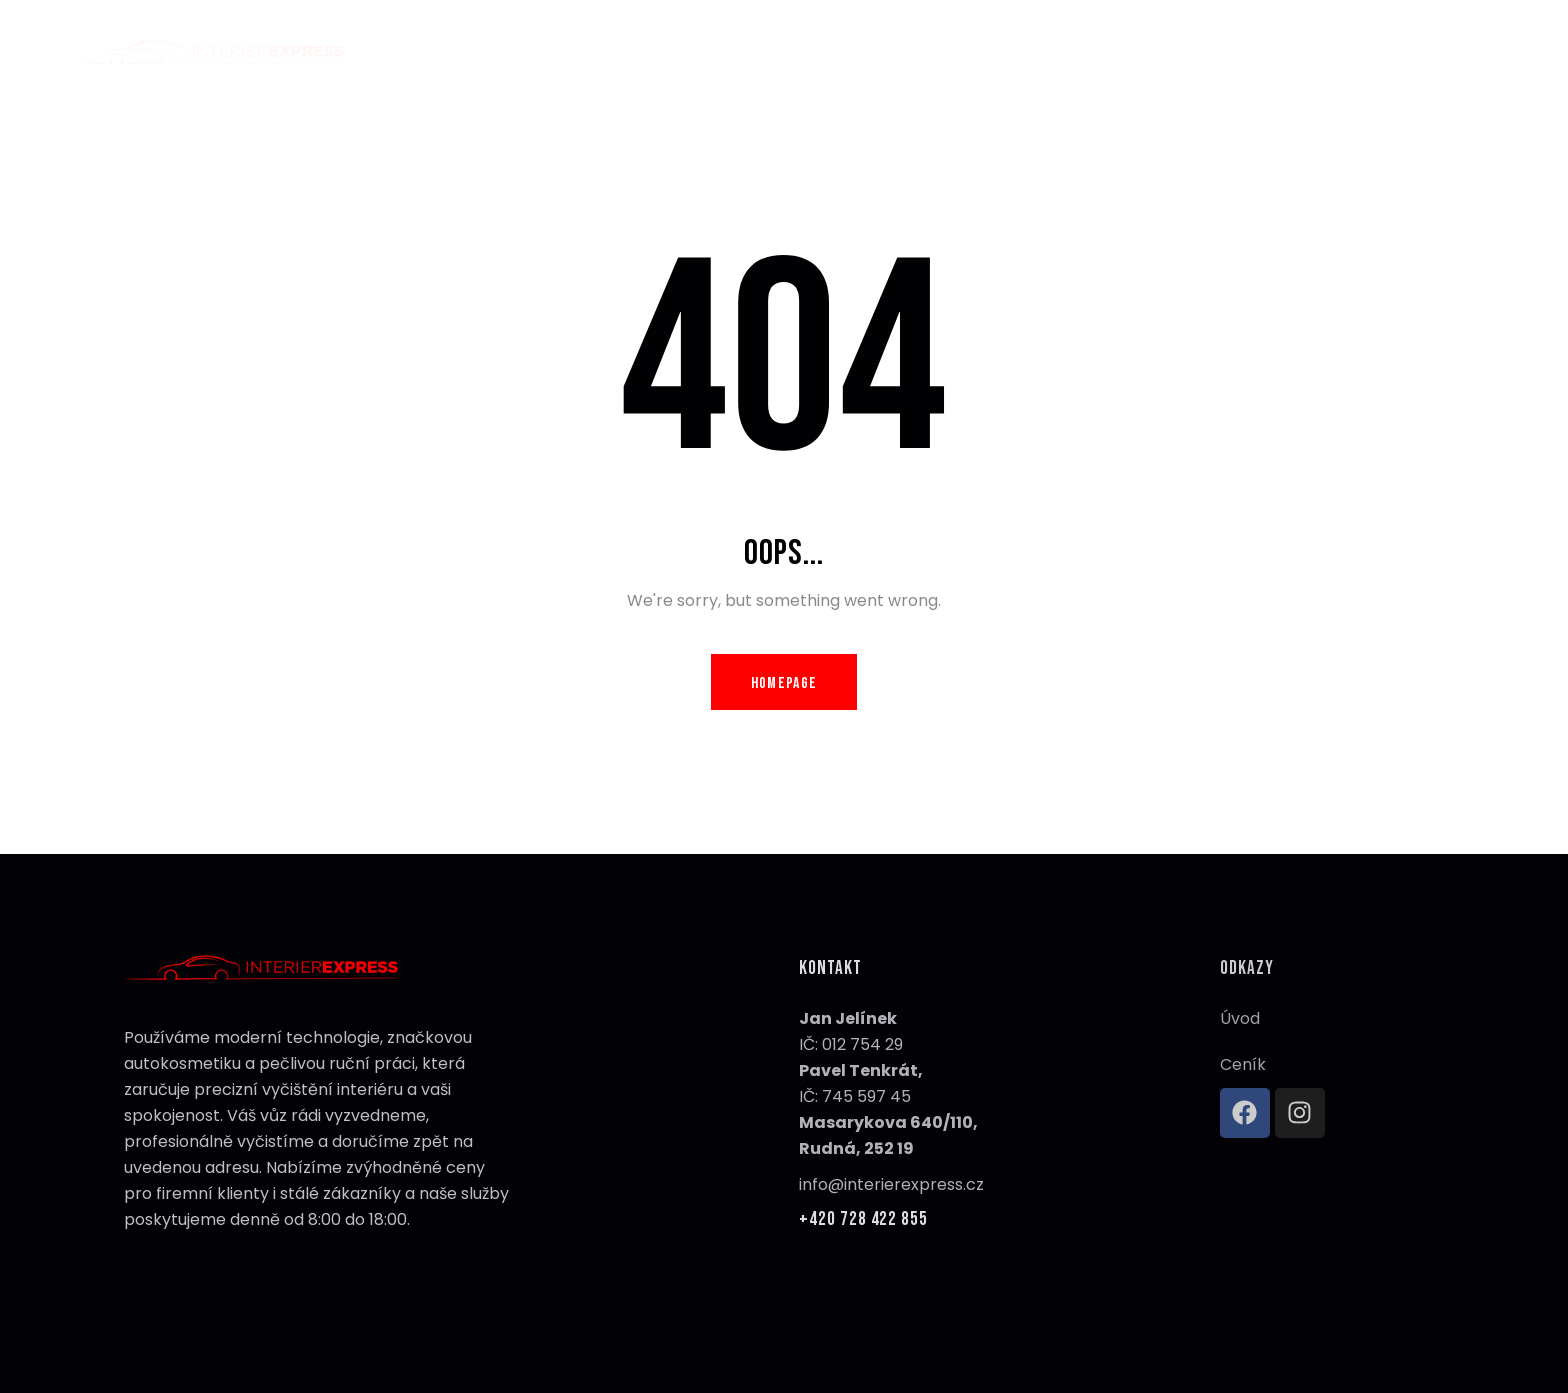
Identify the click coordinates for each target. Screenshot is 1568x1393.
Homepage (784, 683)
